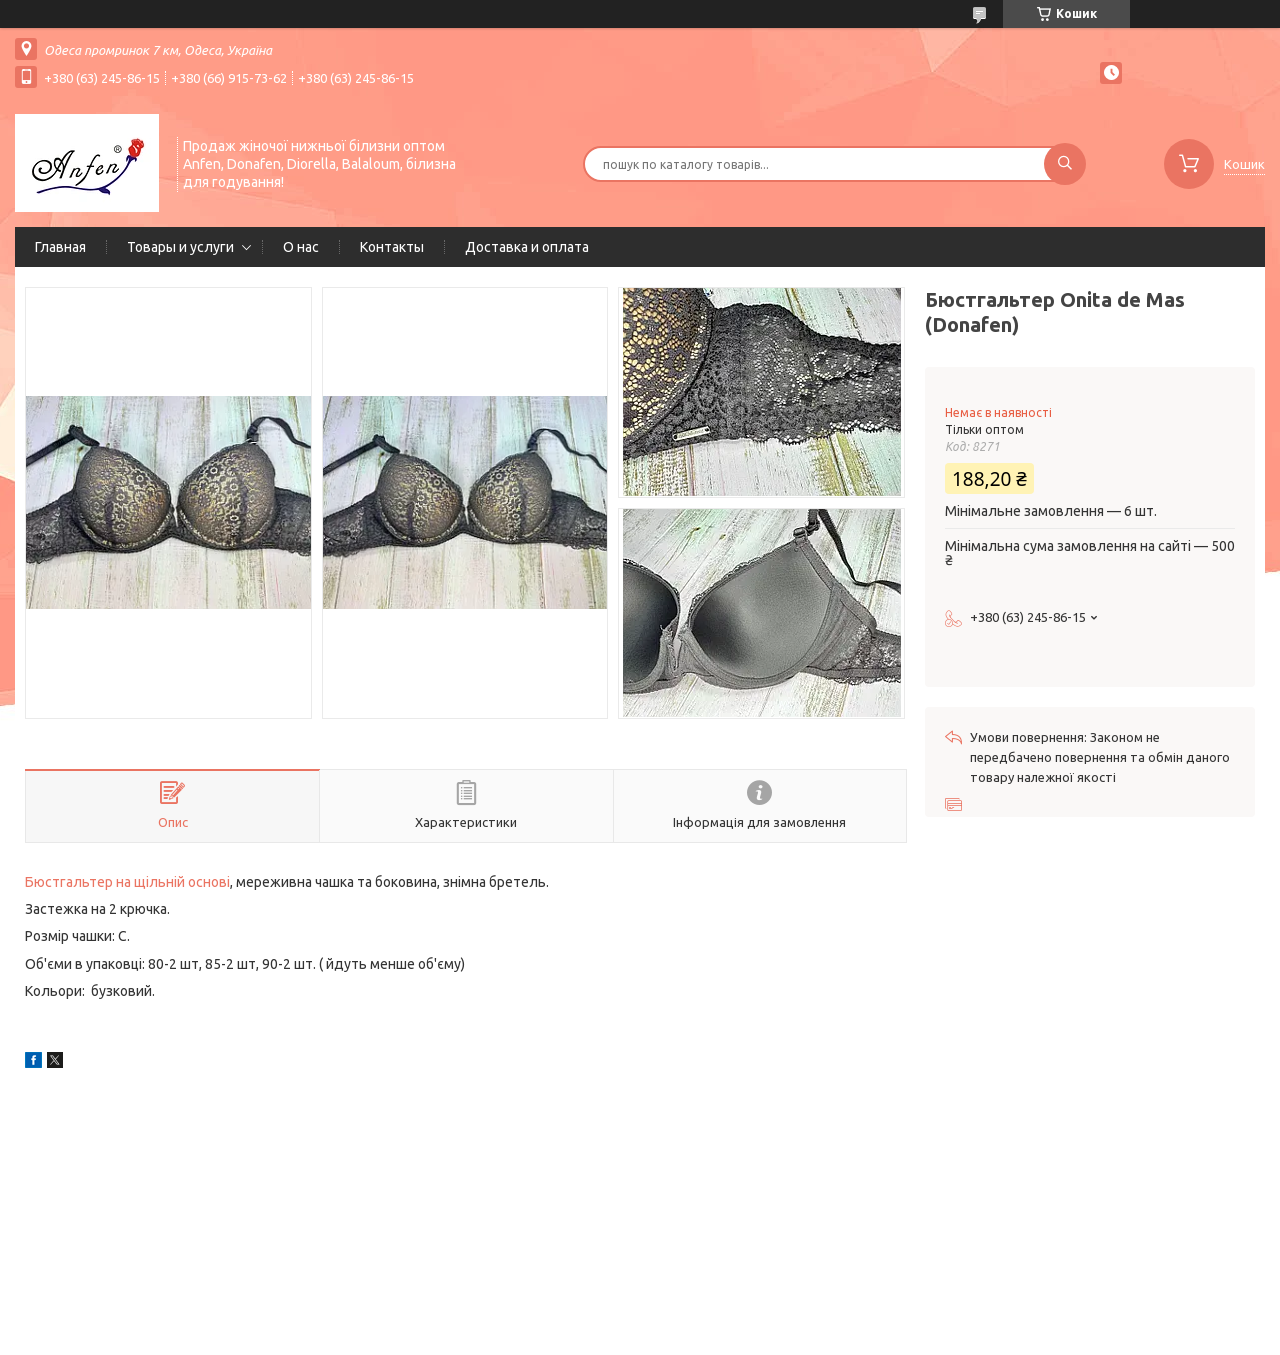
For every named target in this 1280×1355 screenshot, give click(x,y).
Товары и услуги (180, 247)
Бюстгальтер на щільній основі (127, 882)
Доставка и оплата (527, 247)
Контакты (392, 247)
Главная (60, 247)
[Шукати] (1065, 164)
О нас (301, 247)
